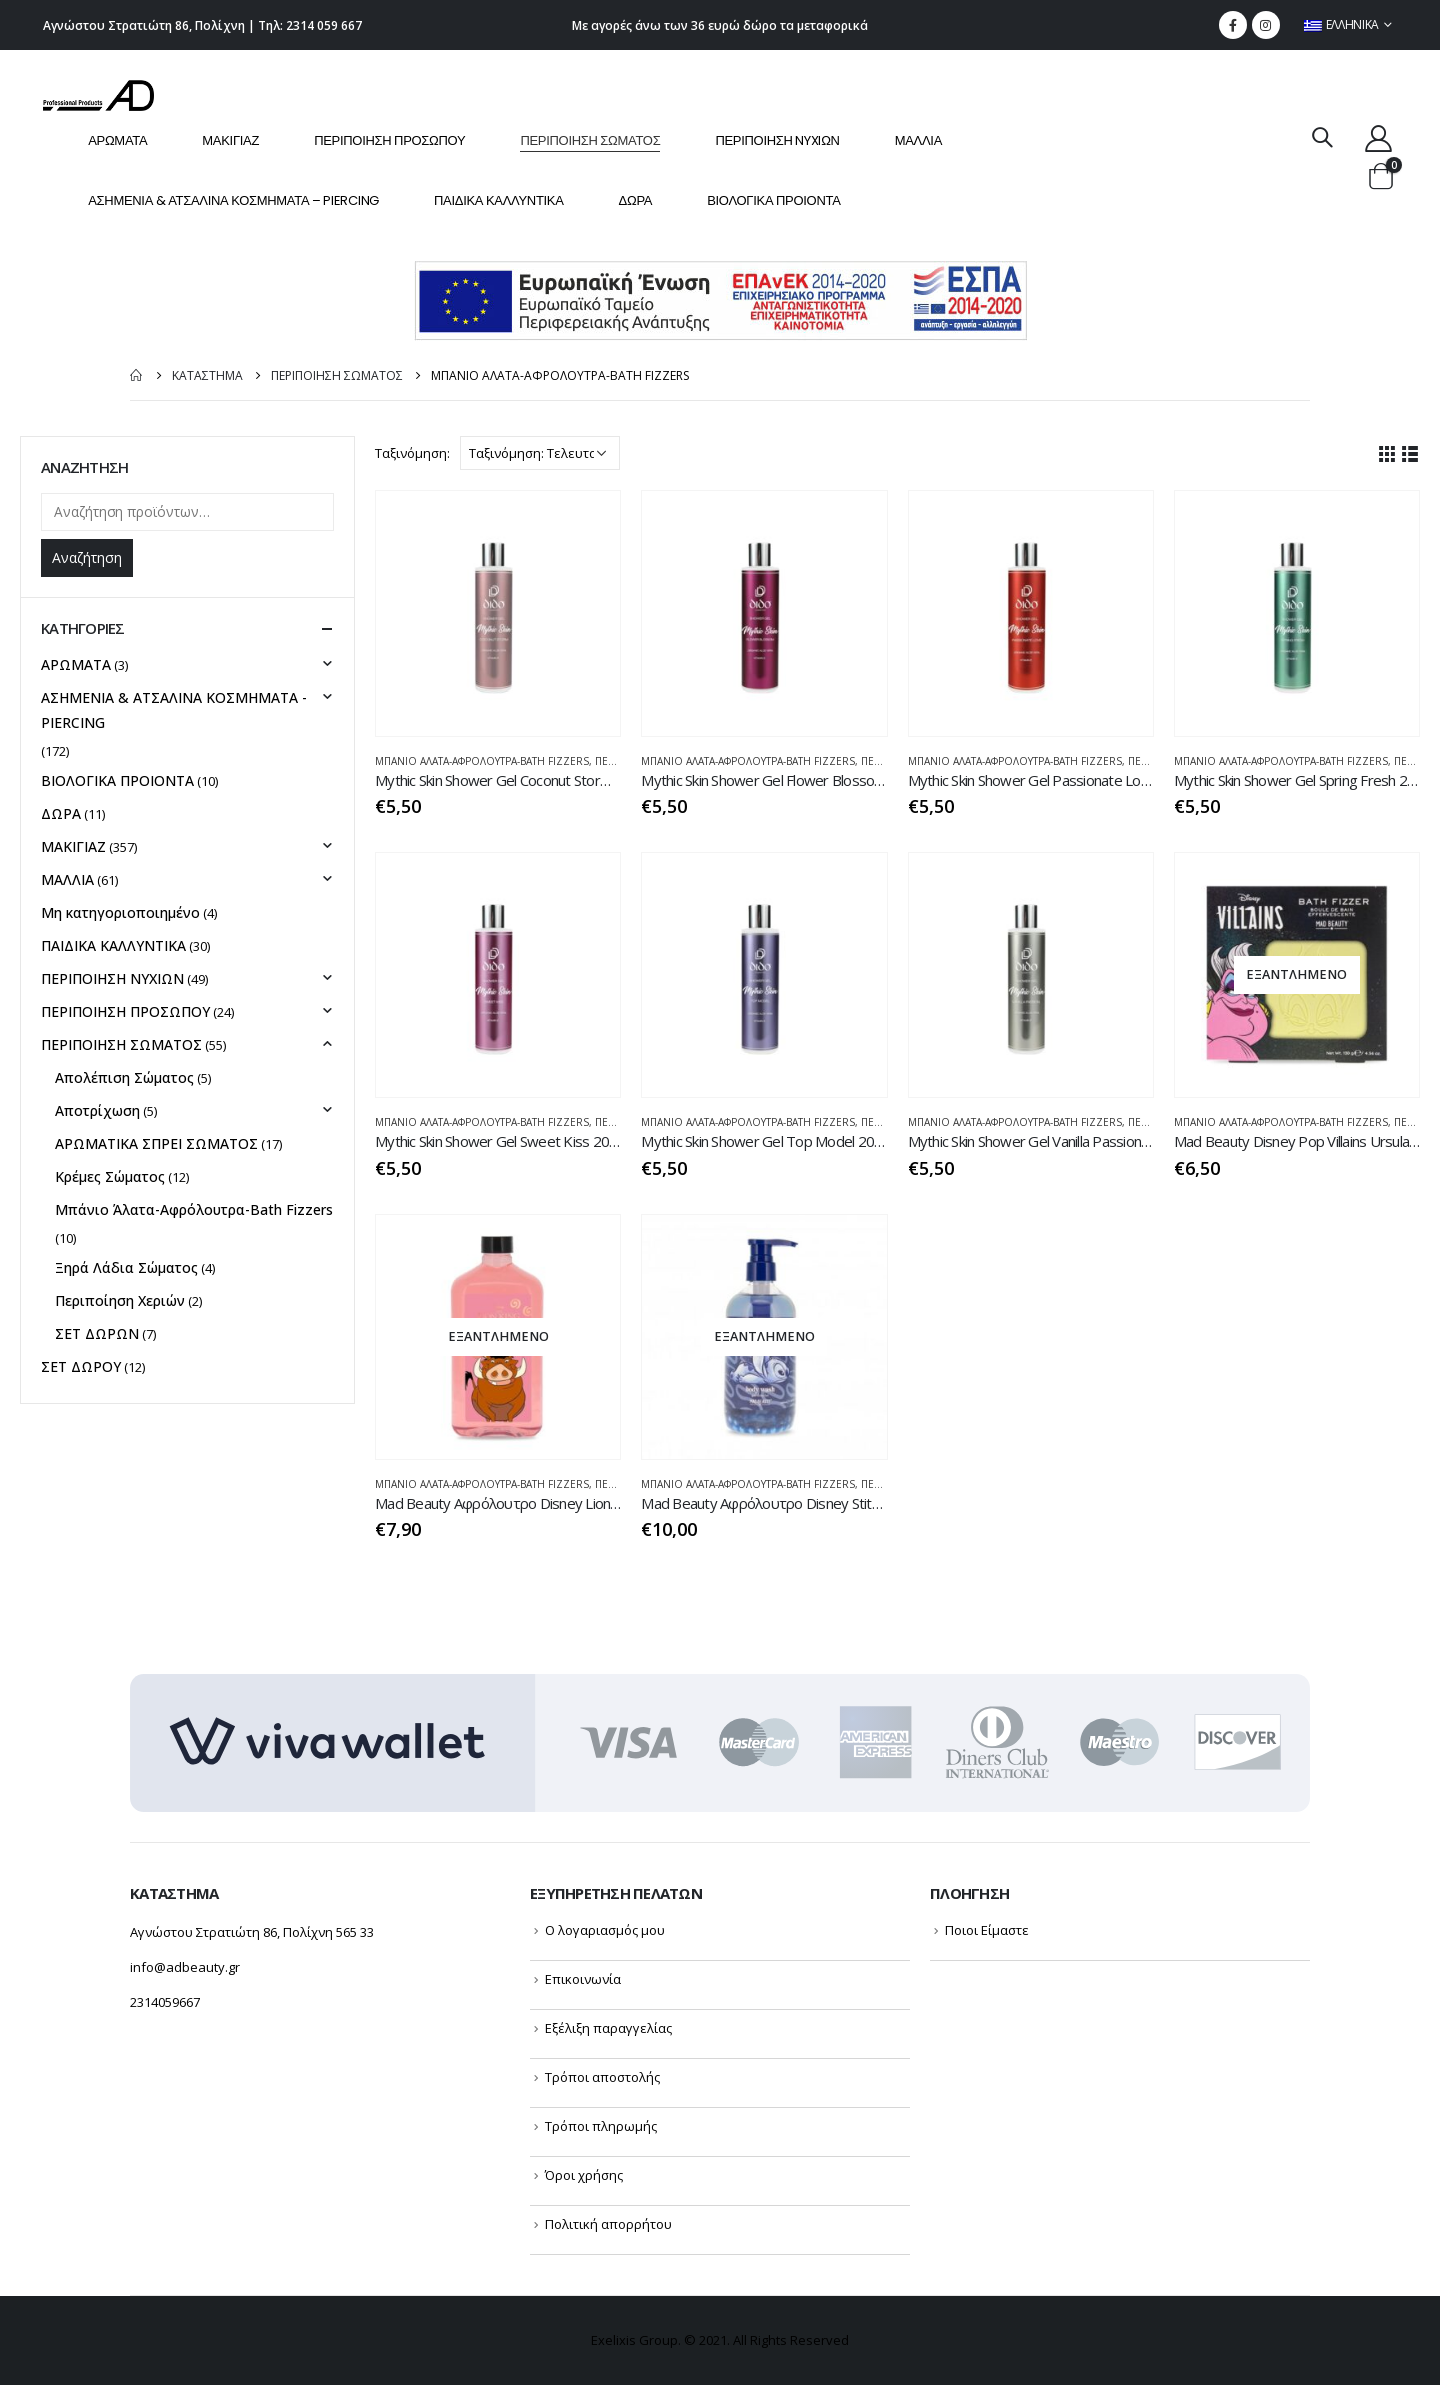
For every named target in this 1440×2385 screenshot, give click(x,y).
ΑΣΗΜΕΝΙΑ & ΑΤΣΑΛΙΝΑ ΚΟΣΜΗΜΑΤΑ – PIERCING (233, 200)
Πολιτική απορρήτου (608, 2224)
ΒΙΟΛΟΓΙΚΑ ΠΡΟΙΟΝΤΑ (773, 200)
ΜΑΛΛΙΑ (918, 140)
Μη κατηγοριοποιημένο (120, 912)
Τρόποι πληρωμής (601, 2126)
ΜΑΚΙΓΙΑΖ (230, 140)
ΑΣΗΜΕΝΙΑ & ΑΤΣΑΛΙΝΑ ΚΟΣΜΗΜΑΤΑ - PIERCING (174, 710)
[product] (498, 613)
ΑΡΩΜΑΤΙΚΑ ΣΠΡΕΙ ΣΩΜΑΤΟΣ (156, 1143)
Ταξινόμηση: (412, 453)
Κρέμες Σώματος (110, 1176)
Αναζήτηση (87, 557)
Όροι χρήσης (584, 2175)
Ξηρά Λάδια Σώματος (126, 1267)
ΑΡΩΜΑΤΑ (117, 140)
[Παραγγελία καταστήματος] (540, 453)
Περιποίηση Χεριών (120, 1300)
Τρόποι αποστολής (602, 2077)
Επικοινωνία (583, 1979)
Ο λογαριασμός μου (605, 1930)
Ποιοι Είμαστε (987, 1930)
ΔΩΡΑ (636, 200)
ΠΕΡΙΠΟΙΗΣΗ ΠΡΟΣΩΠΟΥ (389, 140)
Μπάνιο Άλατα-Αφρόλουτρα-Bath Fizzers (482, 761)
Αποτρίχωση (97, 1110)
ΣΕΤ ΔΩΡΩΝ (97, 1333)
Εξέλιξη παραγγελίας (608, 2028)
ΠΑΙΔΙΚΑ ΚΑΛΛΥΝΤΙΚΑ (499, 200)
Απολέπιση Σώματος (124, 1077)
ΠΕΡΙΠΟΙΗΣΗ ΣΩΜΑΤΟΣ (590, 140)
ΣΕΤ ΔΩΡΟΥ (81, 1366)
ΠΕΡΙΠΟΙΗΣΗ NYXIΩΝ (777, 140)
